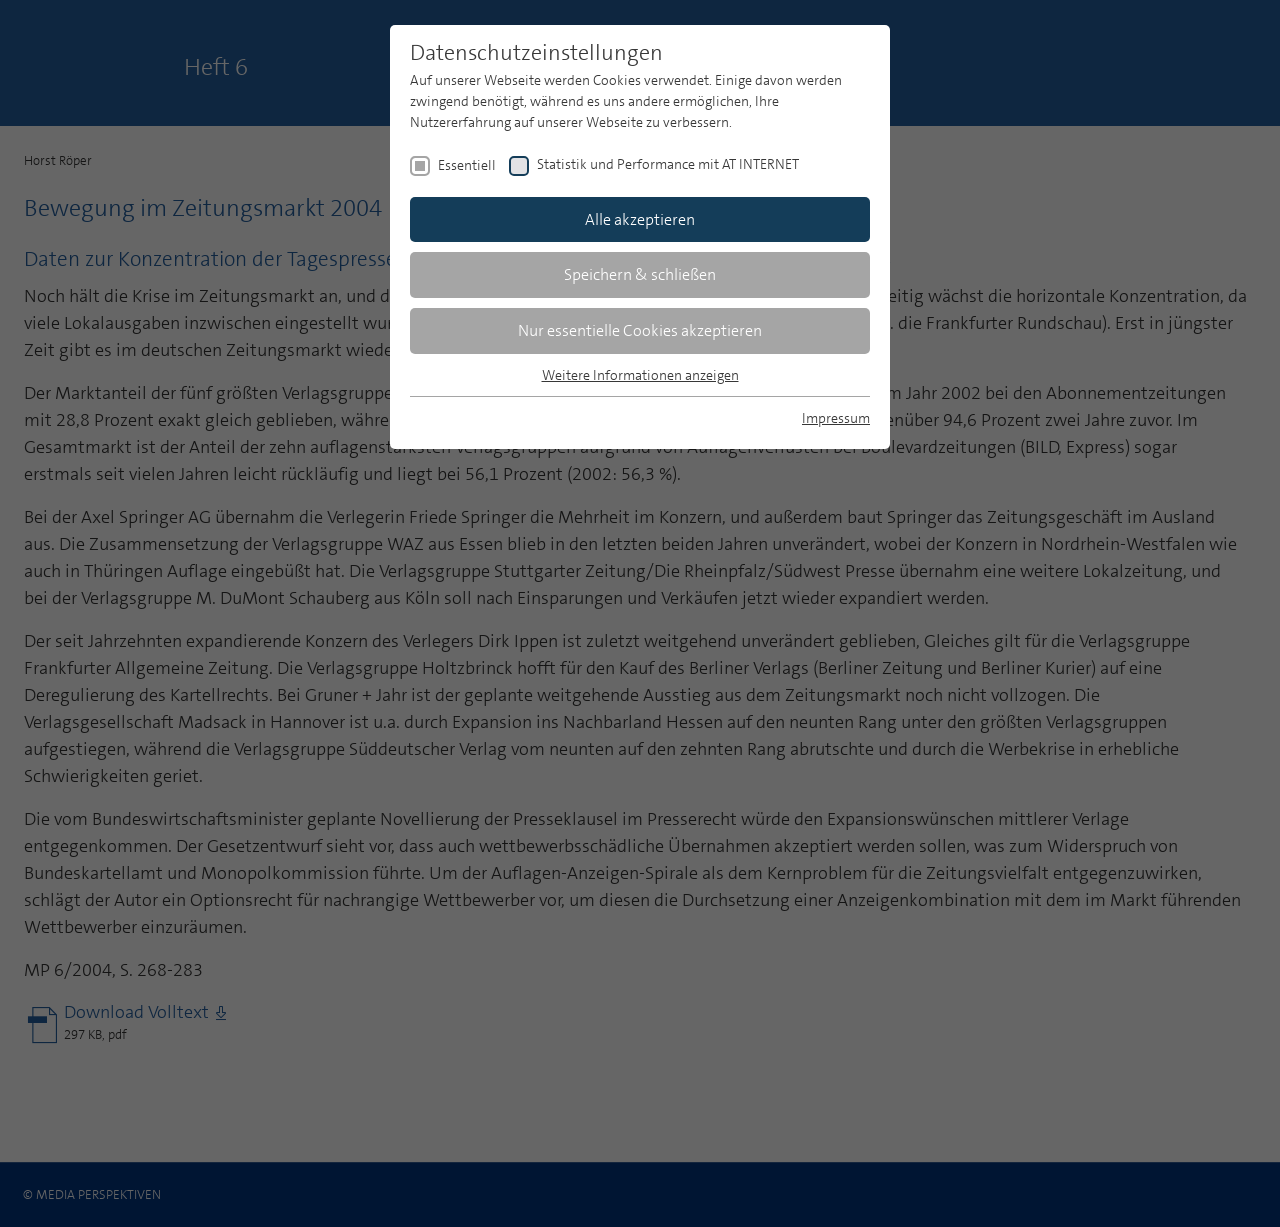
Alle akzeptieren (640, 219)
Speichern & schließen (640, 274)
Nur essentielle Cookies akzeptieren (640, 330)
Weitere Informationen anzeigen (640, 375)
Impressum (836, 418)
